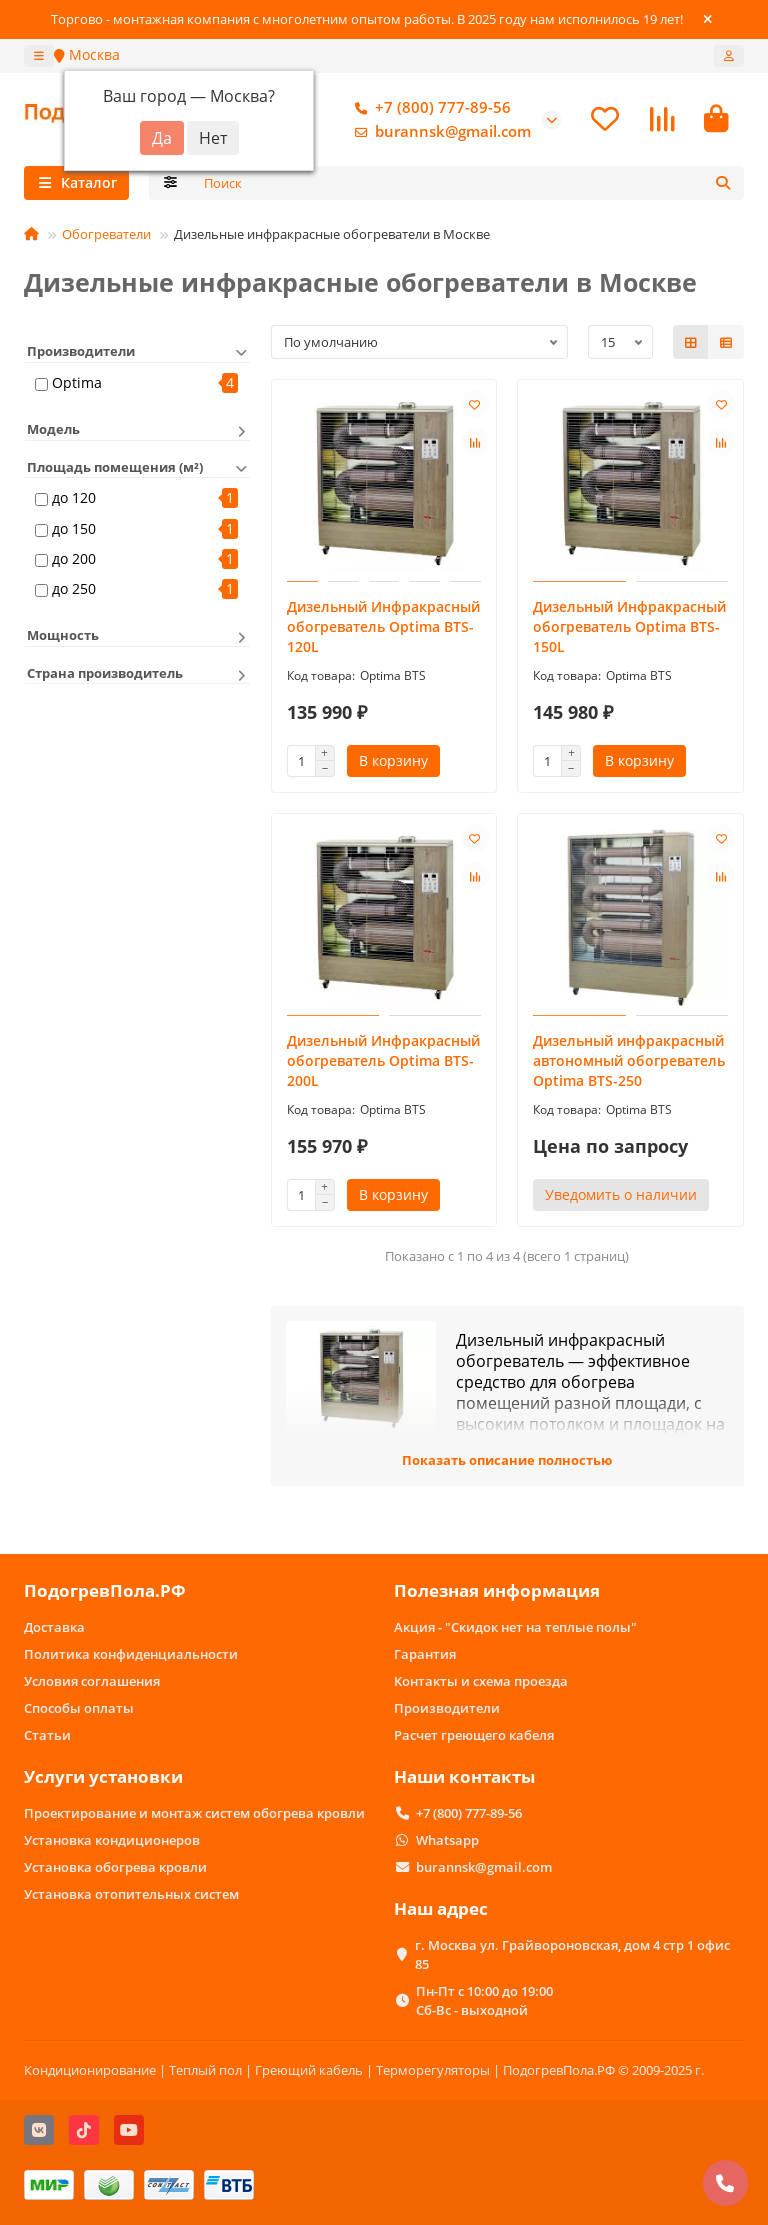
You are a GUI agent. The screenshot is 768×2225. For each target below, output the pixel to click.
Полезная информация (497, 1590)
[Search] (468, 186)
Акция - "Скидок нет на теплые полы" (515, 1627)
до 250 (74, 591)
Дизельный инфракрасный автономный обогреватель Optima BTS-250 (629, 1063)
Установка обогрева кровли (115, 1867)
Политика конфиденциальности (131, 1654)
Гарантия (425, 1654)
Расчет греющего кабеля (474, 1735)
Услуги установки (103, 1776)
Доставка (54, 1627)
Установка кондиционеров (112, 1840)
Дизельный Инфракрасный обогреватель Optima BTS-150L (629, 629)
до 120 (74, 500)
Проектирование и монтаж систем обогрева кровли (194, 1813)
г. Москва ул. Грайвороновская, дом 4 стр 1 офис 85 (572, 1954)
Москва (87, 54)
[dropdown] (39, 56)
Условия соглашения (92, 1681)
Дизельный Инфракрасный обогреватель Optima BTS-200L (383, 1063)
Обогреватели (106, 237)
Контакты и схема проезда (481, 1681)
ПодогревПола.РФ (105, 1590)
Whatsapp (447, 1840)
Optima (77, 385)
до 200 (74, 561)
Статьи (47, 1735)
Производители (447, 1708)
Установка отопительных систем (131, 1894)
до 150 (74, 530)
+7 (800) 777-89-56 (429, 109)
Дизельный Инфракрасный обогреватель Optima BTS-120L (383, 629)
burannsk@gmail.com (439, 133)
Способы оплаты (79, 1708)
